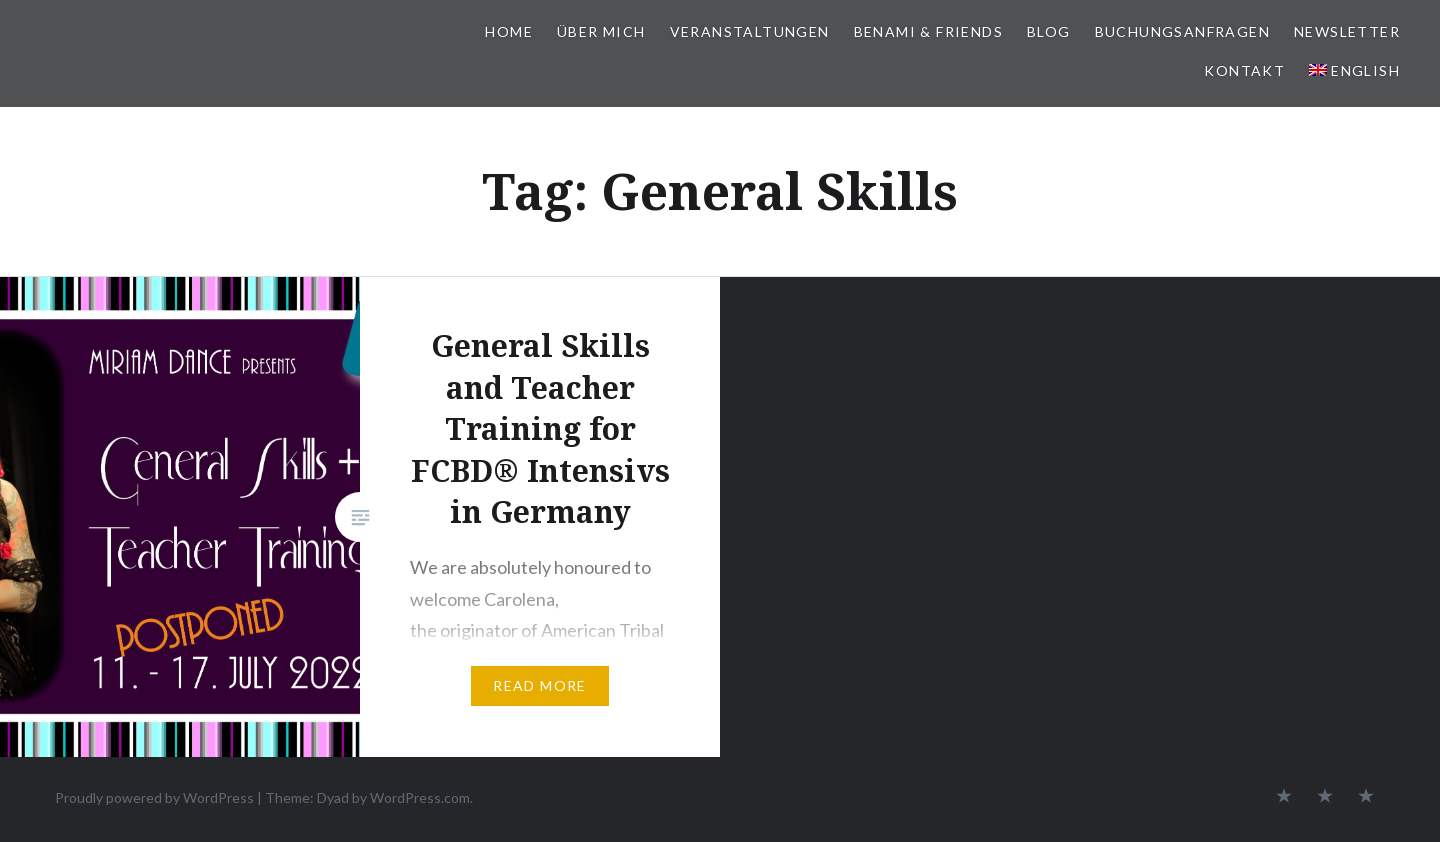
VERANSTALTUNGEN (750, 31)
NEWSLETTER (1347, 31)
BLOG (1049, 31)
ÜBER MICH (601, 31)
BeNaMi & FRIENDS (928, 31)
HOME (509, 31)
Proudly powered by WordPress (154, 797)
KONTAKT (1244, 70)
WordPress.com (420, 797)
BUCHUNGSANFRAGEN (1182, 31)
